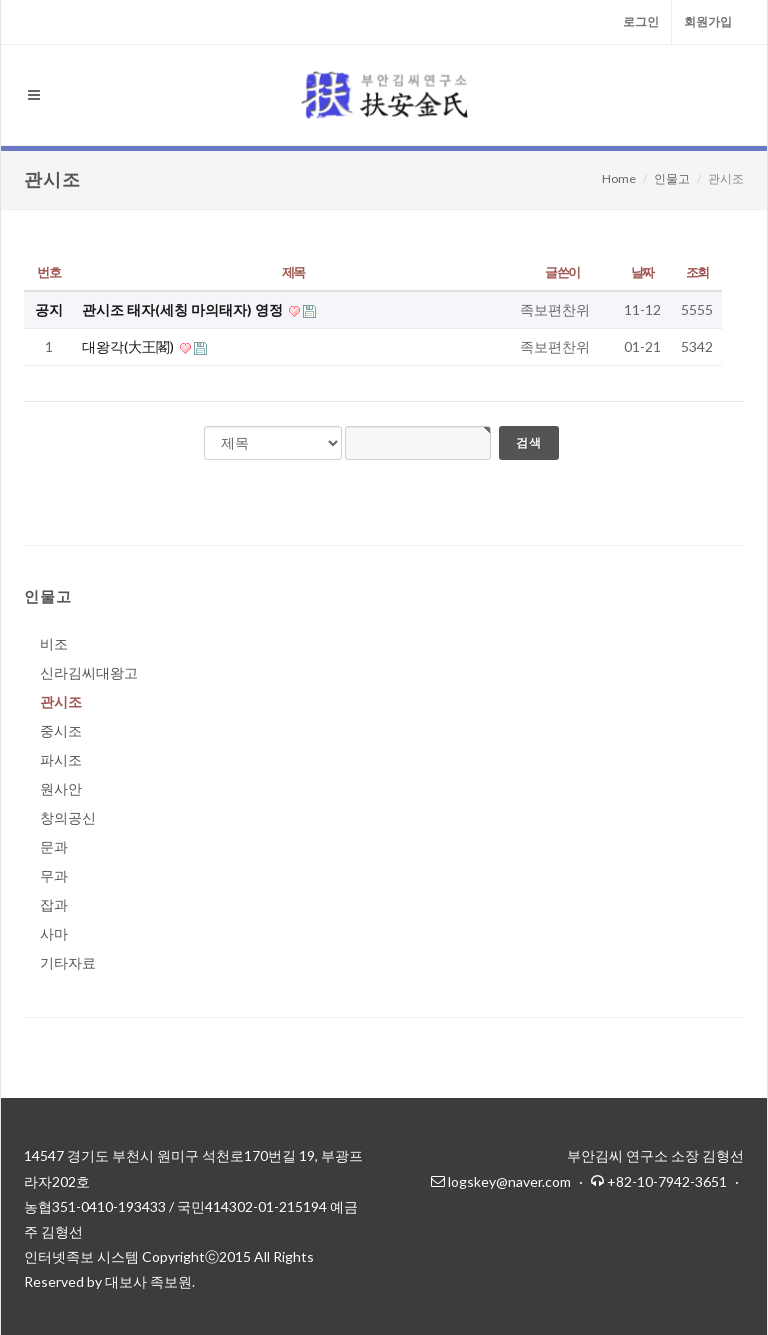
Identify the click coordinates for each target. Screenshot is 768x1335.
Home (619, 178)
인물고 (672, 178)
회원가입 (708, 21)
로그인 (641, 21)
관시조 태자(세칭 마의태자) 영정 (184, 309)
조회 (697, 272)
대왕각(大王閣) (129, 346)
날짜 (642, 272)
